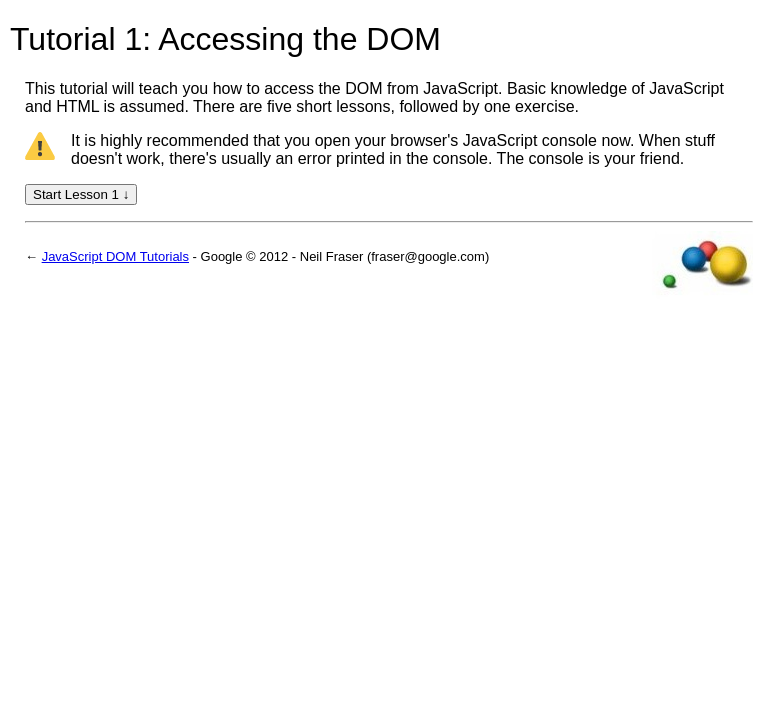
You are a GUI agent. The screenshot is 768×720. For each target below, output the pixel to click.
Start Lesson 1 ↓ (81, 194)
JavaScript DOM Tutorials (115, 256)
